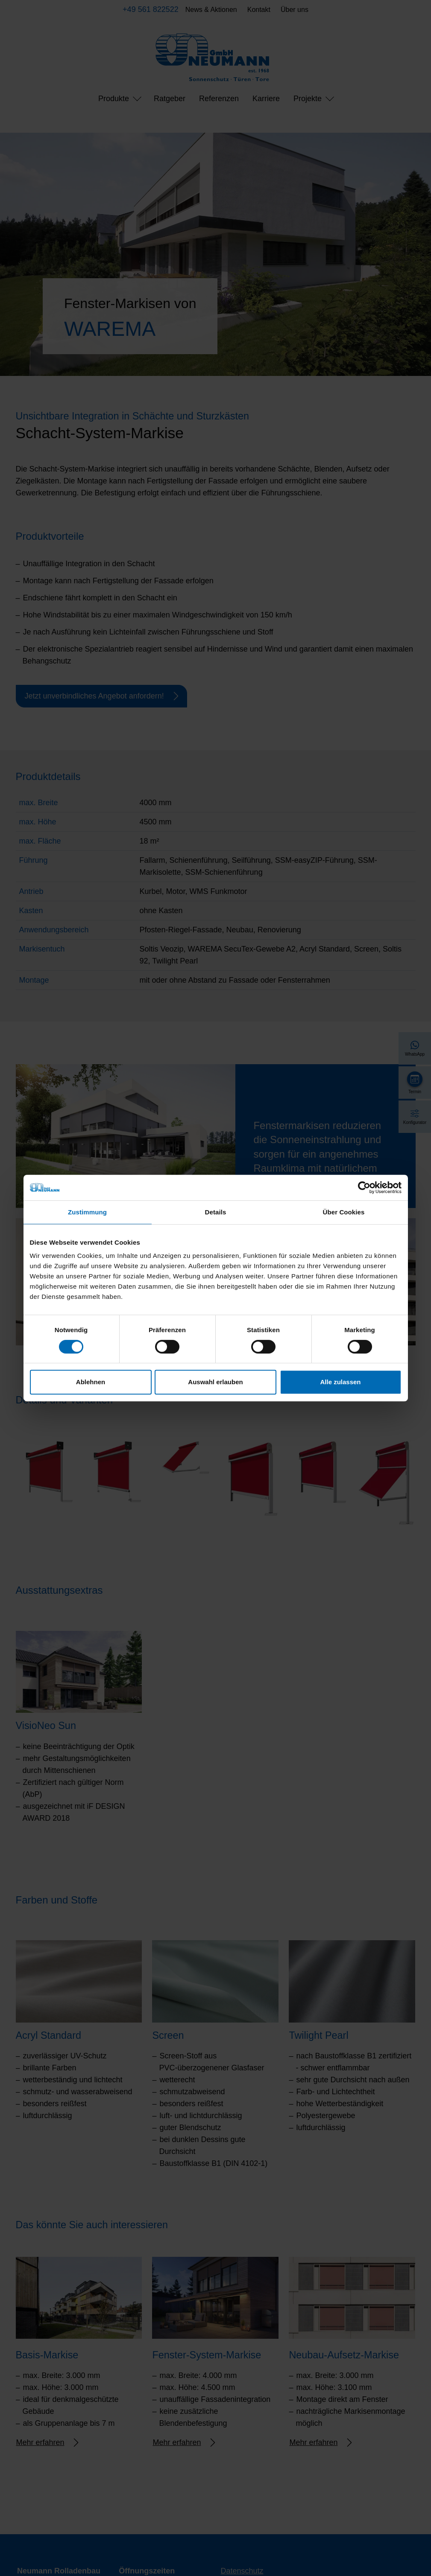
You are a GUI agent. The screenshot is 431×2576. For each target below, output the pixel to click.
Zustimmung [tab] (87, 1212)
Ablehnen (90, 1382)
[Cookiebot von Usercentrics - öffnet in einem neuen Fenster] (364, 1187)
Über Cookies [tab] (344, 1212)
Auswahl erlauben (215, 1382)
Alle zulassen (340, 1382)
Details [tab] (215, 1212)
